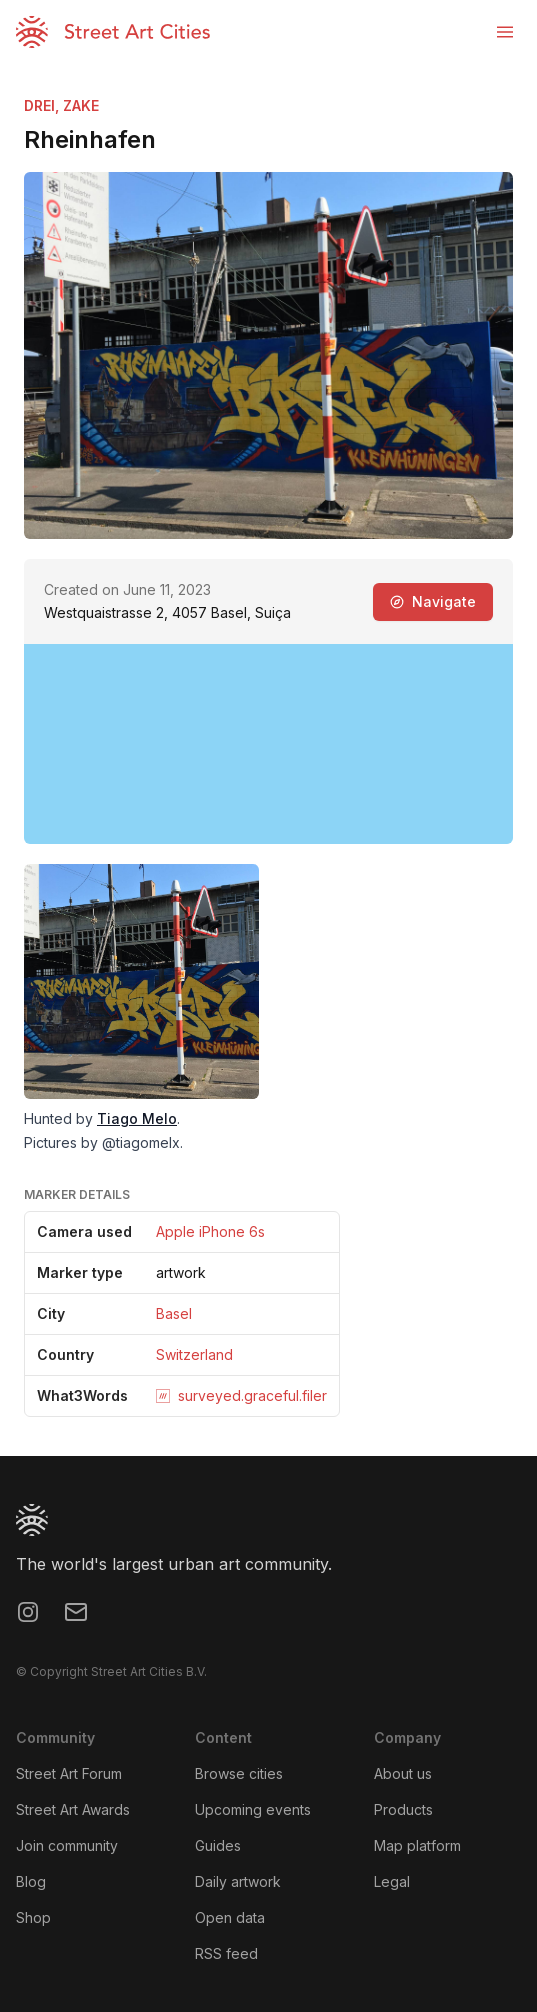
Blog (31, 1881)
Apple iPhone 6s (210, 1231)
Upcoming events (253, 1809)
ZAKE (81, 105)
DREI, (43, 105)
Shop (33, 1917)
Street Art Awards (73, 1809)
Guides (218, 1845)
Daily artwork (238, 1881)
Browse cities (239, 1773)
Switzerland (194, 1354)
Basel (174, 1313)
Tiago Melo (137, 1118)
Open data (230, 1917)
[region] (268, 744)
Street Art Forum (69, 1773)
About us (403, 1773)
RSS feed (226, 1953)
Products (403, 1809)
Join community (67, 1845)
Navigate (433, 601)
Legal (392, 1881)
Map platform (417, 1845)
